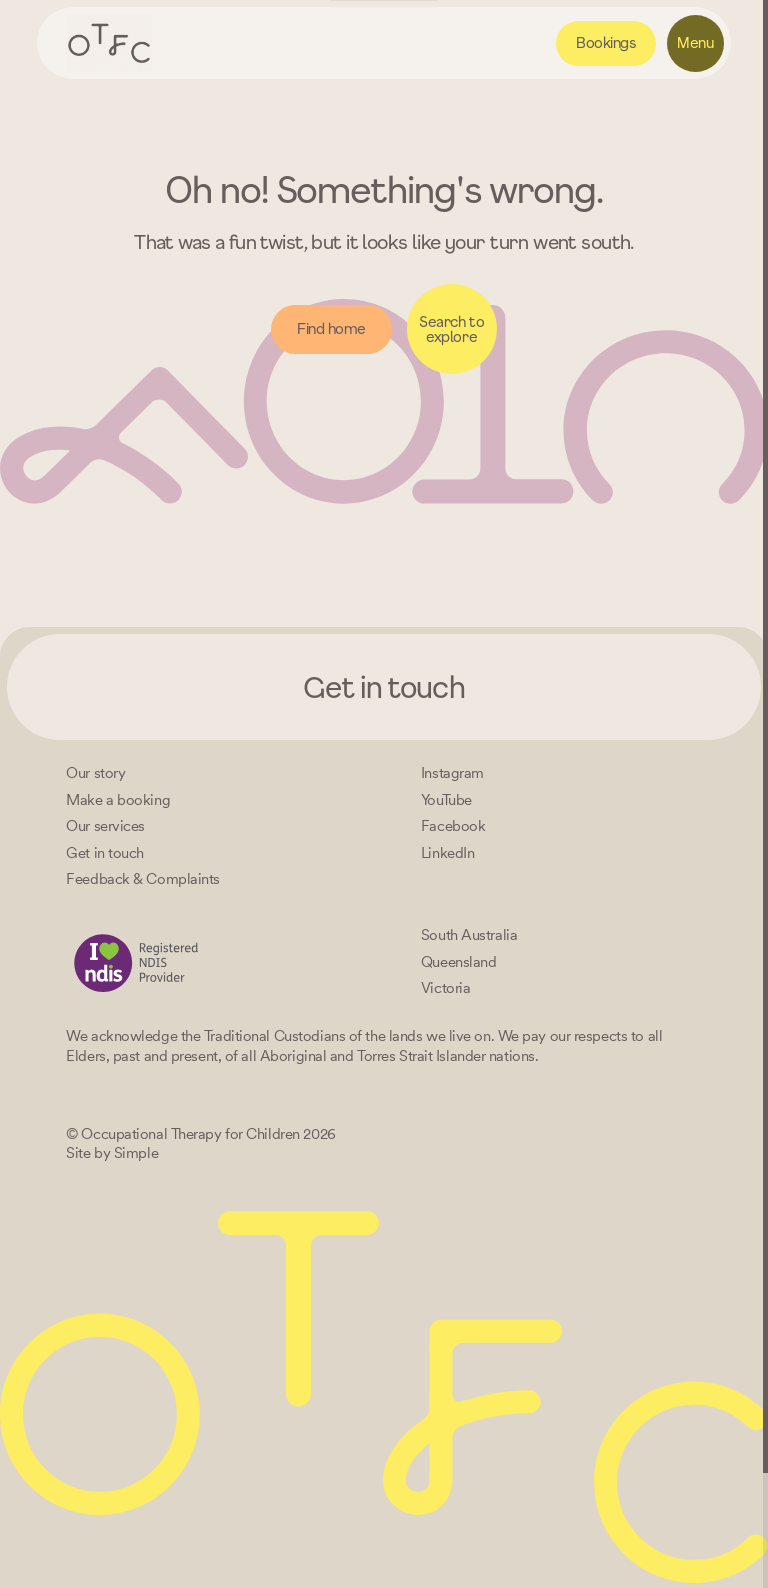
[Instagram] (452, 773)
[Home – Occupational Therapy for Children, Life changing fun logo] (109, 43)
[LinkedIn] (447, 853)
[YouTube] (446, 800)
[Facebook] (453, 826)
